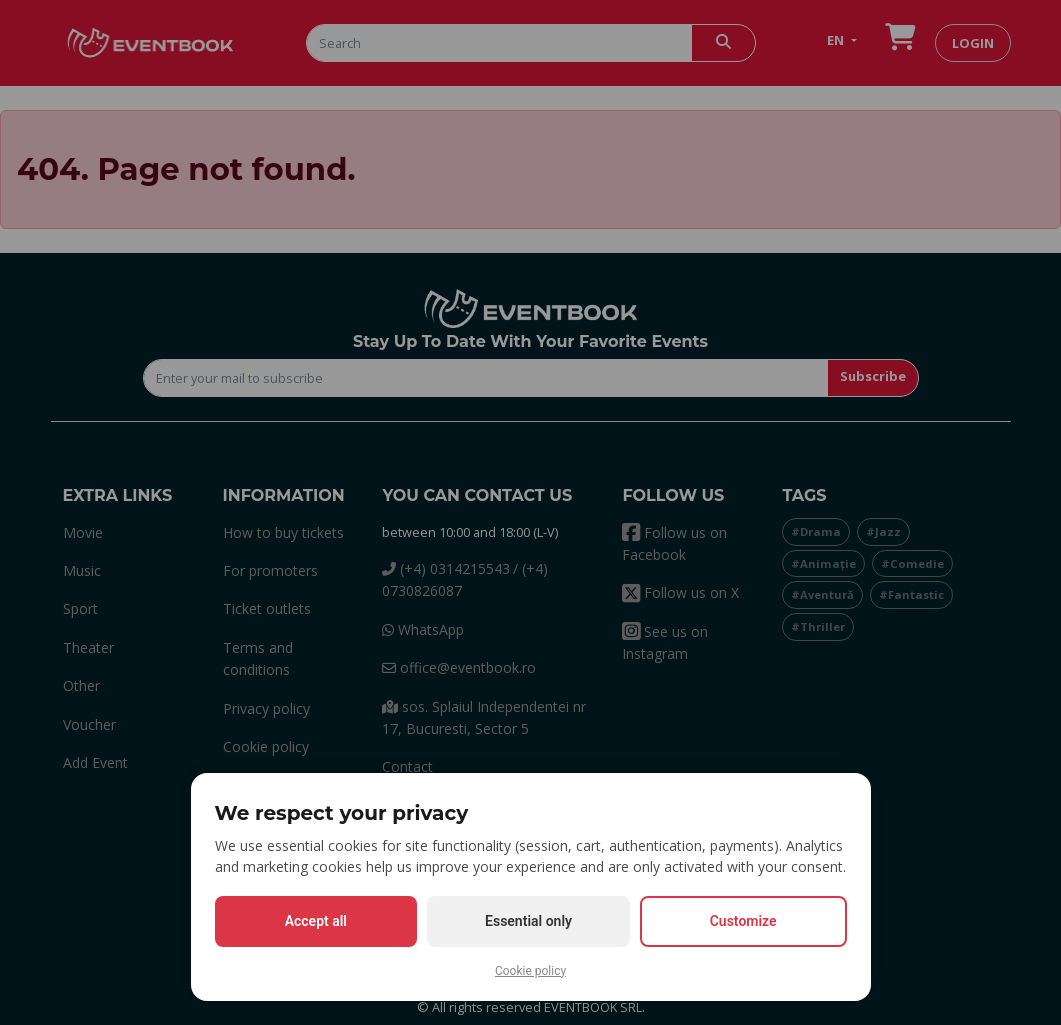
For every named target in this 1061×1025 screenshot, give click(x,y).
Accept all (316, 921)
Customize (743, 921)
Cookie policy (530, 971)
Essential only (528, 921)
